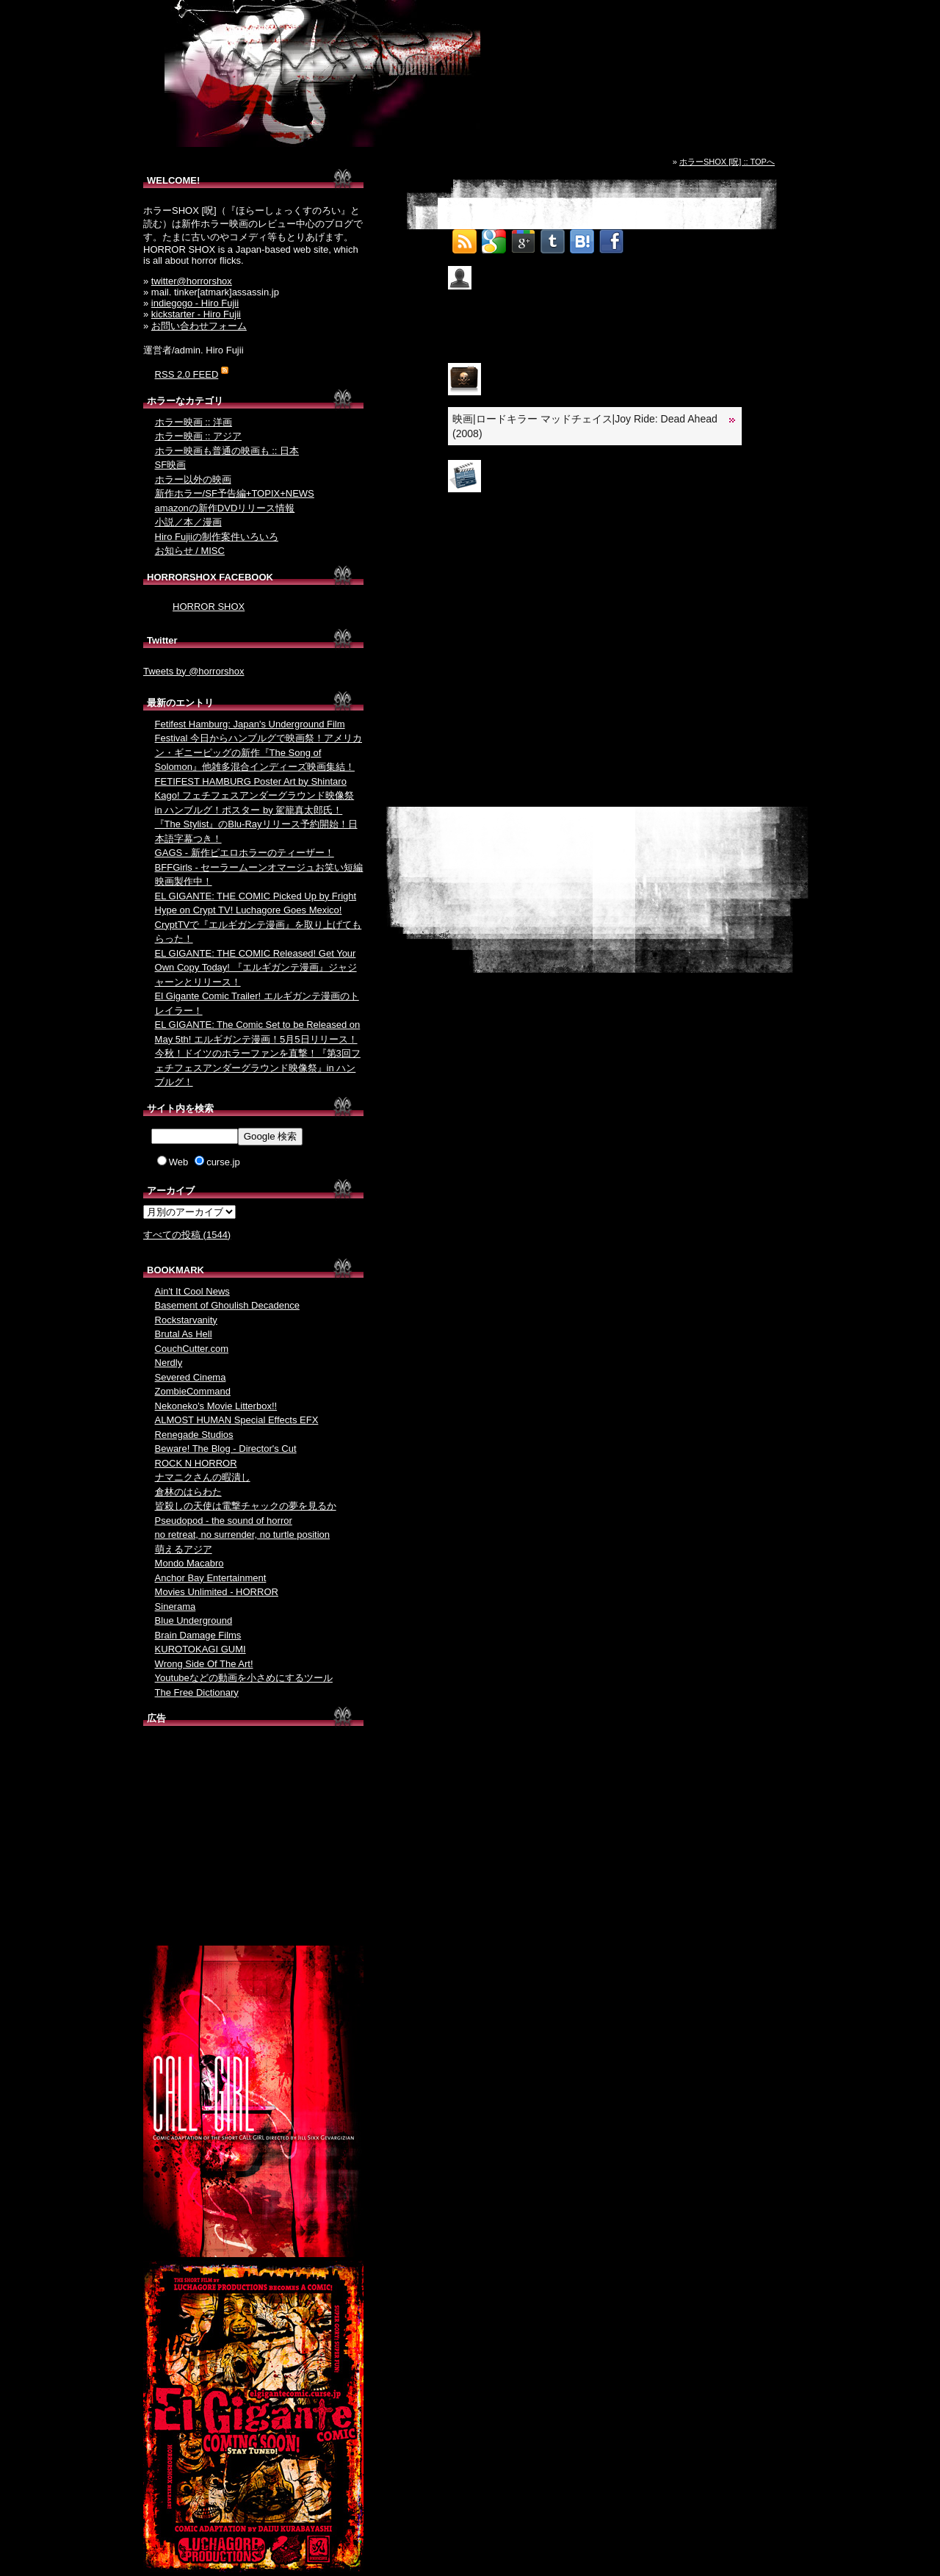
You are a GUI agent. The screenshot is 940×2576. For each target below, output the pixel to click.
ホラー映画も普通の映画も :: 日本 (227, 450)
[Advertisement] (253, 1839)
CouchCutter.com (191, 1348)
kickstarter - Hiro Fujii (196, 314)
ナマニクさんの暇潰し (202, 1477)
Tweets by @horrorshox (193, 671)
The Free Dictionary (197, 1692)
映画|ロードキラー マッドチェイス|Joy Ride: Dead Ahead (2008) (584, 426)
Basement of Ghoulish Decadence (227, 1305)
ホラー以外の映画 (193, 479)
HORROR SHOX (209, 606)
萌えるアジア (183, 1549)
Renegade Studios (194, 1434)
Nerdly (169, 1362)
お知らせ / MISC (190, 550)
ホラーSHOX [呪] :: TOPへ (727, 161)
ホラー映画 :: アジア (198, 436)
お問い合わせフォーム (199, 325)
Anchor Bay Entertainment (211, 1577)
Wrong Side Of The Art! (204, 1663)
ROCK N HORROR (196, 1463)
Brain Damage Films (198, 1635)
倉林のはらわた (188, 1491)
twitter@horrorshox (191, 281)
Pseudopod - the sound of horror (223, 1520)
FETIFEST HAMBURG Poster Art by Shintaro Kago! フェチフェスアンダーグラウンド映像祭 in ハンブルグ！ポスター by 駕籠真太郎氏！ (255, 796)
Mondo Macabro (189, 1563)
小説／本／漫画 (188, 522)
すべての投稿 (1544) (187, 1234)
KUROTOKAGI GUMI (200, 1649)
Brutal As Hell (183, 1333)
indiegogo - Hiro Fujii (195, 303)
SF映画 (171, 464)
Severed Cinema (190, 1377)
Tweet (641, 237)
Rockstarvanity (186, 1319)
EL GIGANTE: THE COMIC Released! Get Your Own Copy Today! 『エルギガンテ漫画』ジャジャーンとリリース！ (256, 967)
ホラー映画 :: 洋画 (193, 422)
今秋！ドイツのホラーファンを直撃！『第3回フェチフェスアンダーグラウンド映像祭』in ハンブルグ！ (258, 1067)
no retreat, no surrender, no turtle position (242, 1534)
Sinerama (175, 1606)
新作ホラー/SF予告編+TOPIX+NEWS (234, 493)
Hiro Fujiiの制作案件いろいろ (216, 536)
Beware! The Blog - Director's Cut (226, 1448)
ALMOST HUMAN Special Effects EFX (237, 1419)
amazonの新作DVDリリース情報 (225, 508)
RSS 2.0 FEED (187, 374)
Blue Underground (194, 1620)
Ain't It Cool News (192, 1291)
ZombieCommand (193, 1391)
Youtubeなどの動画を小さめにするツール (244, 1677)
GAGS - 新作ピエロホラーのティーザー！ (244, 852)
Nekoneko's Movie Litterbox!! (216, 1405)
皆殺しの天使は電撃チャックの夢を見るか (245, 1505)
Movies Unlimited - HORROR (216, 1591)
